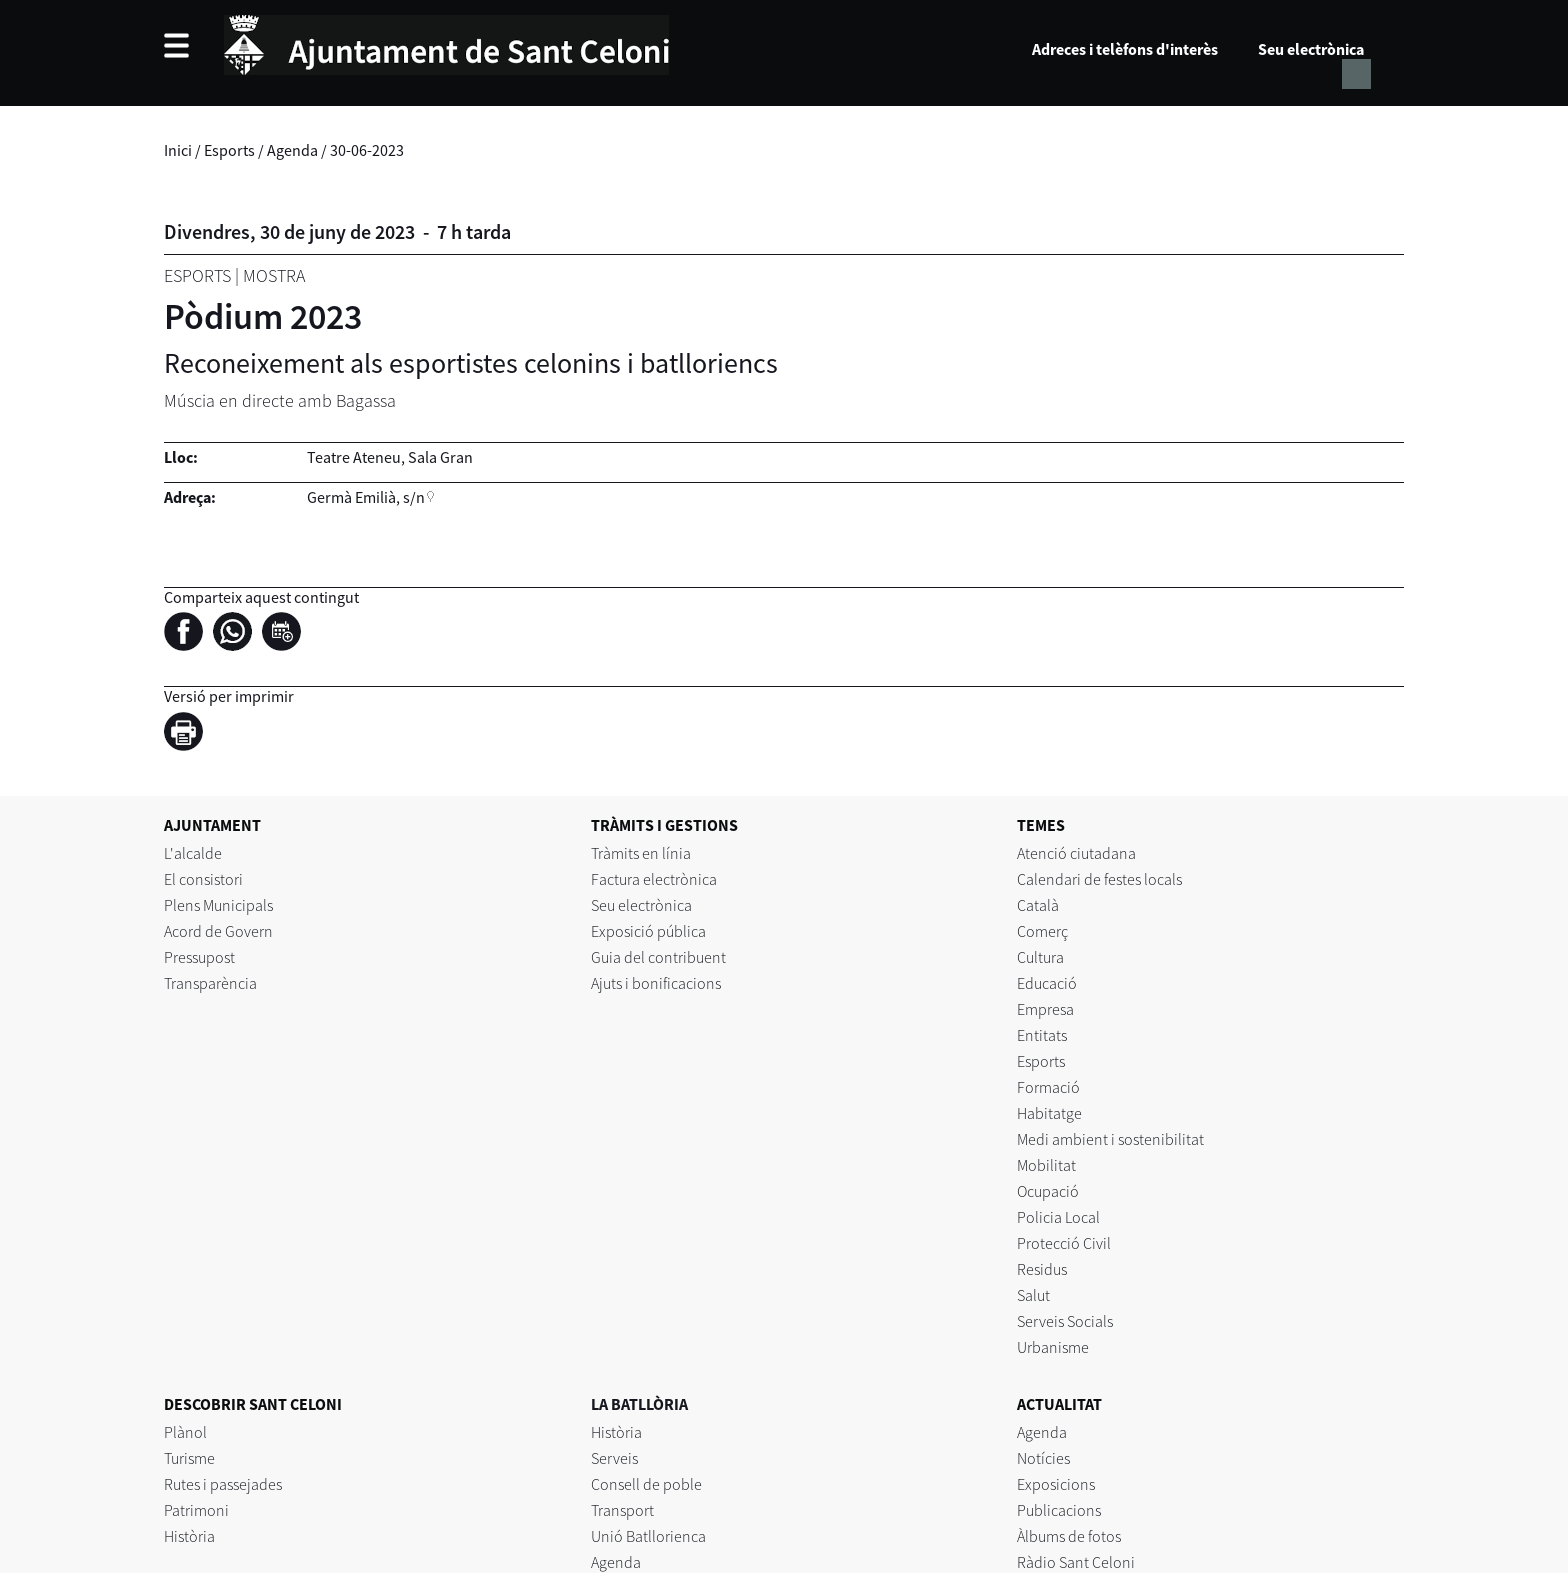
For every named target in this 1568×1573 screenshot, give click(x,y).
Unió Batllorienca (648, 1536)
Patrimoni (196, 1510)
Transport (622, 1510)
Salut (1033, 1295)
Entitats (1042, 1035)
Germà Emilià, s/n (366, 497)
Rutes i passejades (223, 1484)
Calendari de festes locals (1099, 879)
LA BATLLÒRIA (639, 1404)
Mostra (274, 275)
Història (189, 1536)
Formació (1048, 1087)
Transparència (210, 983)
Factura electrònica (654, 879)
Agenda (292, 150)
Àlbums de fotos (1069, 1536)
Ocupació (1048, 1191)
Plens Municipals (218, 905)
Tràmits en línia (641, 853)
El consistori (203, 879)
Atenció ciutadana (1076, 853)
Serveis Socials (1065, 1321)
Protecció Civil (1064, 1243)
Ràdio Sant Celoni (1076, 1562)
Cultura (1040, 957)
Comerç (1042, 931)
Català (1038, 905)
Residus (1042, 1269)
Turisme (189, 1458)
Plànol (185, 1432)
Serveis (614, 1458)
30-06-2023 (367, 150)
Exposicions (1056, 1484)
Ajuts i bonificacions (656, 983)
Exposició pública (648, 931)
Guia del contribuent (658, 957)
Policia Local (1058, 1217)
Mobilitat (1046, 1165)
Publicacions (1059, 1510)
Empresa (1045, 1009)
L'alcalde (193, 853)
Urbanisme (1053, 1347)
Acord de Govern (218, 931)
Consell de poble (646, 1484)
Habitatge (1049, 1113)
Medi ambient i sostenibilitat (1110, 1139)
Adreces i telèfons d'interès (1125, 49)
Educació (1047, 983)
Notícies (1043, 1458)
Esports (229, 150)
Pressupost (199, 957)
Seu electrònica (1311, 49)
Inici (178, 150)
